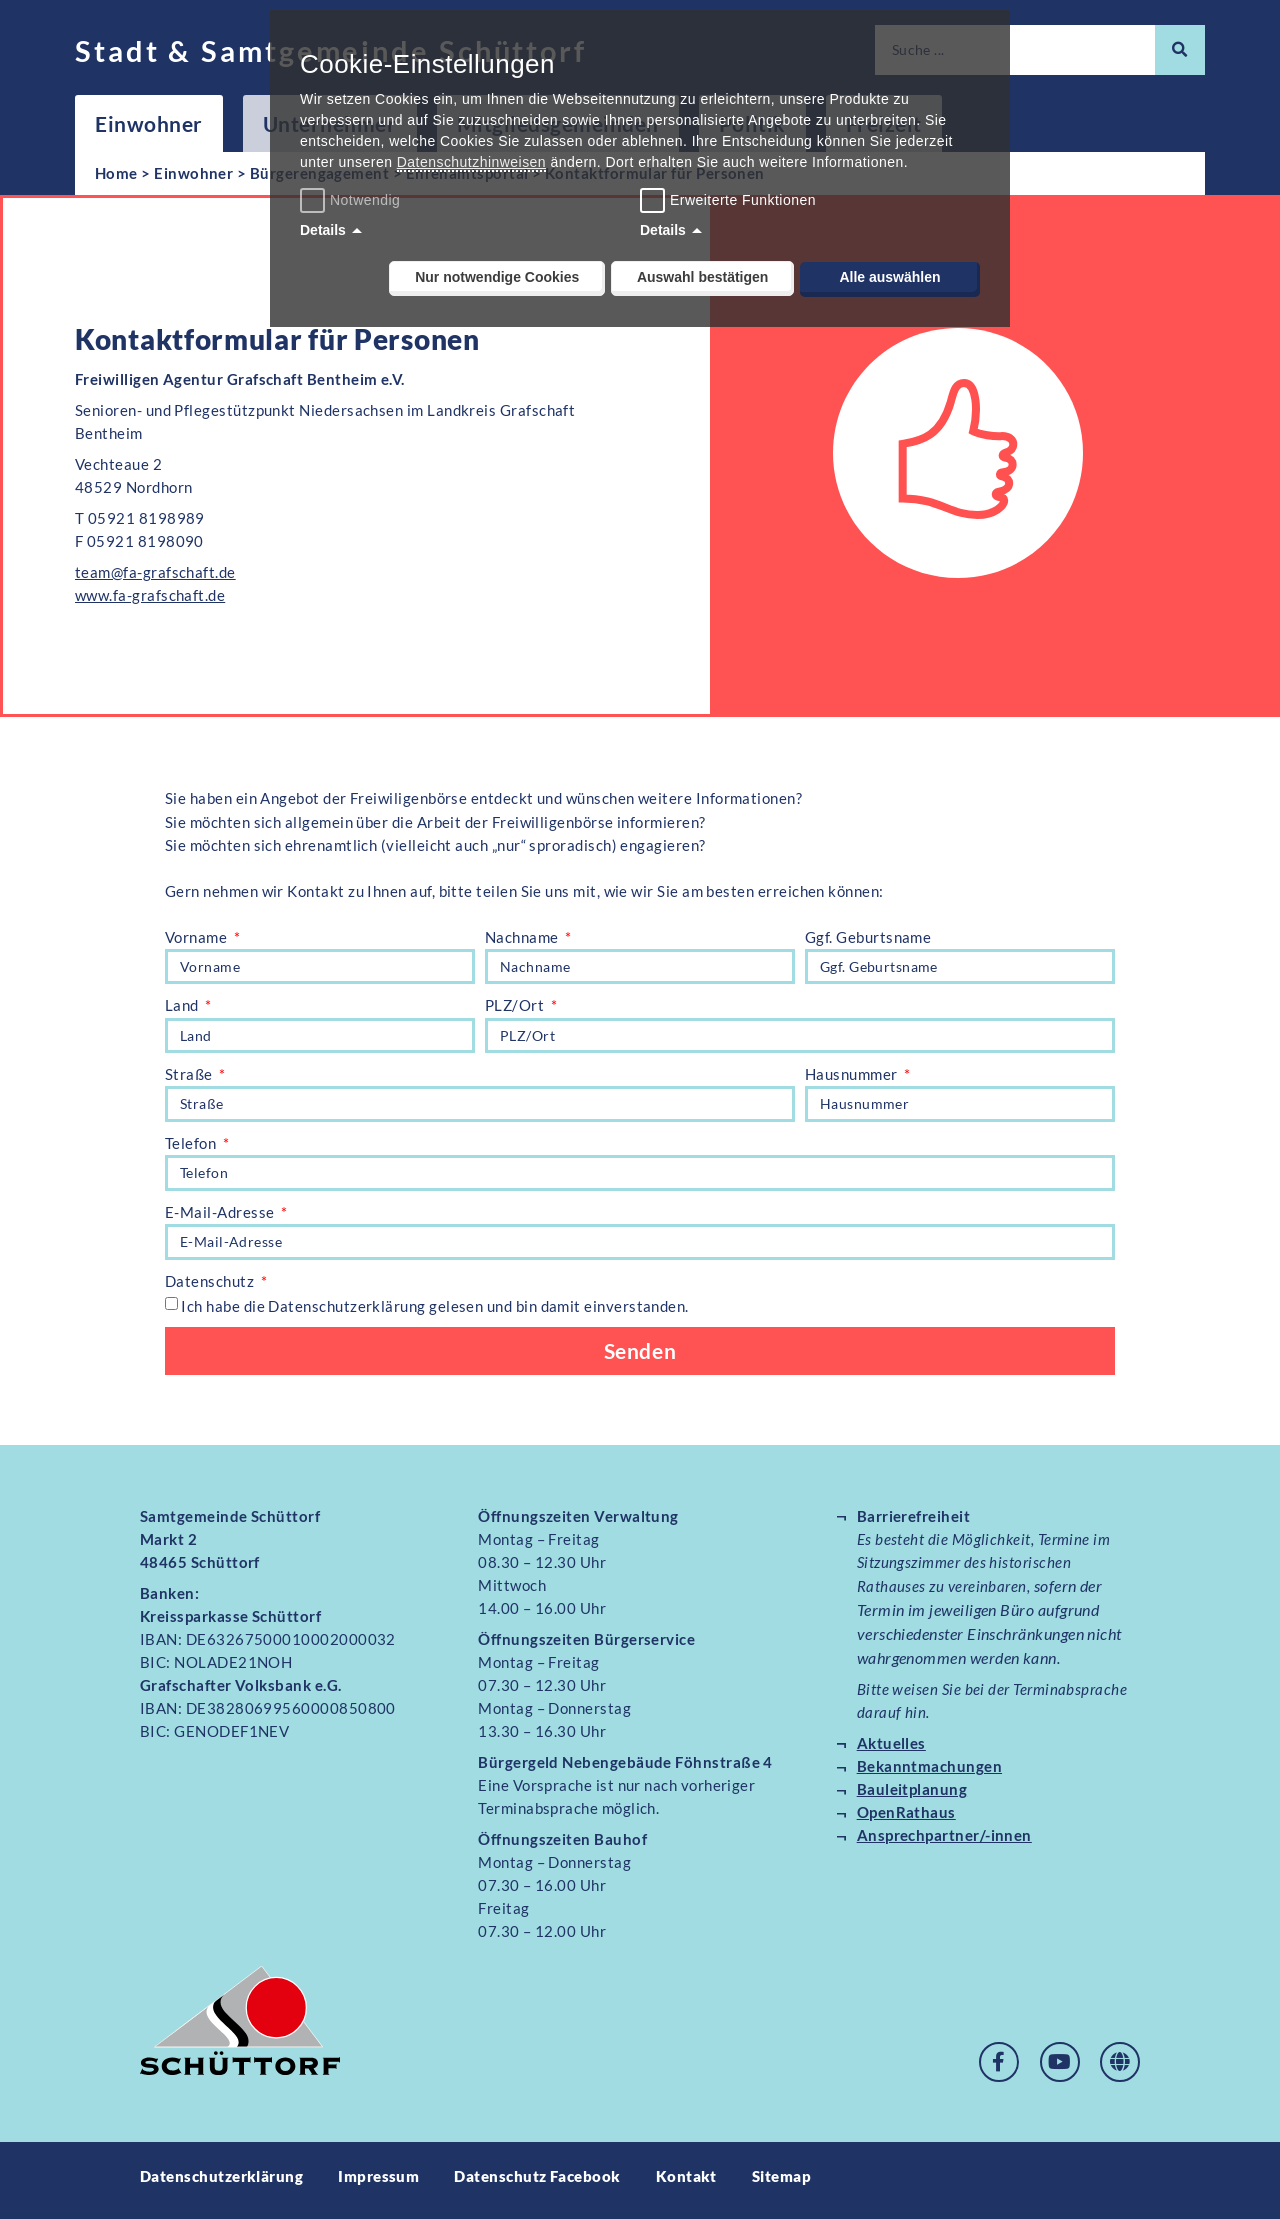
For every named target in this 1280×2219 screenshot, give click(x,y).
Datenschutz (211, 1288)
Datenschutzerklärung (221, 2183)
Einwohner (149, 123)
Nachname (523, 937)
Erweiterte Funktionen (743, 200)
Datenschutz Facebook (537, 2183)
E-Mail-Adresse (221, 1217)
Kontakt (686, 2183)
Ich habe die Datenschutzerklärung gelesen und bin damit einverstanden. (434, 1312)
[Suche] (1180, 50)
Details (323, 230)
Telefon (192, 1147)
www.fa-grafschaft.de (150, 595)
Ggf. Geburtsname (868, 937)
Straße (190, 1077)
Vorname (198, 937)
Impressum (378, 2183)
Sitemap (781, 2183)
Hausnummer (853, 1077)
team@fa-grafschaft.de (155, 572)
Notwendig (352, 200)
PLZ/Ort (516, 1007)
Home (116, 173)
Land (183, 1007)
